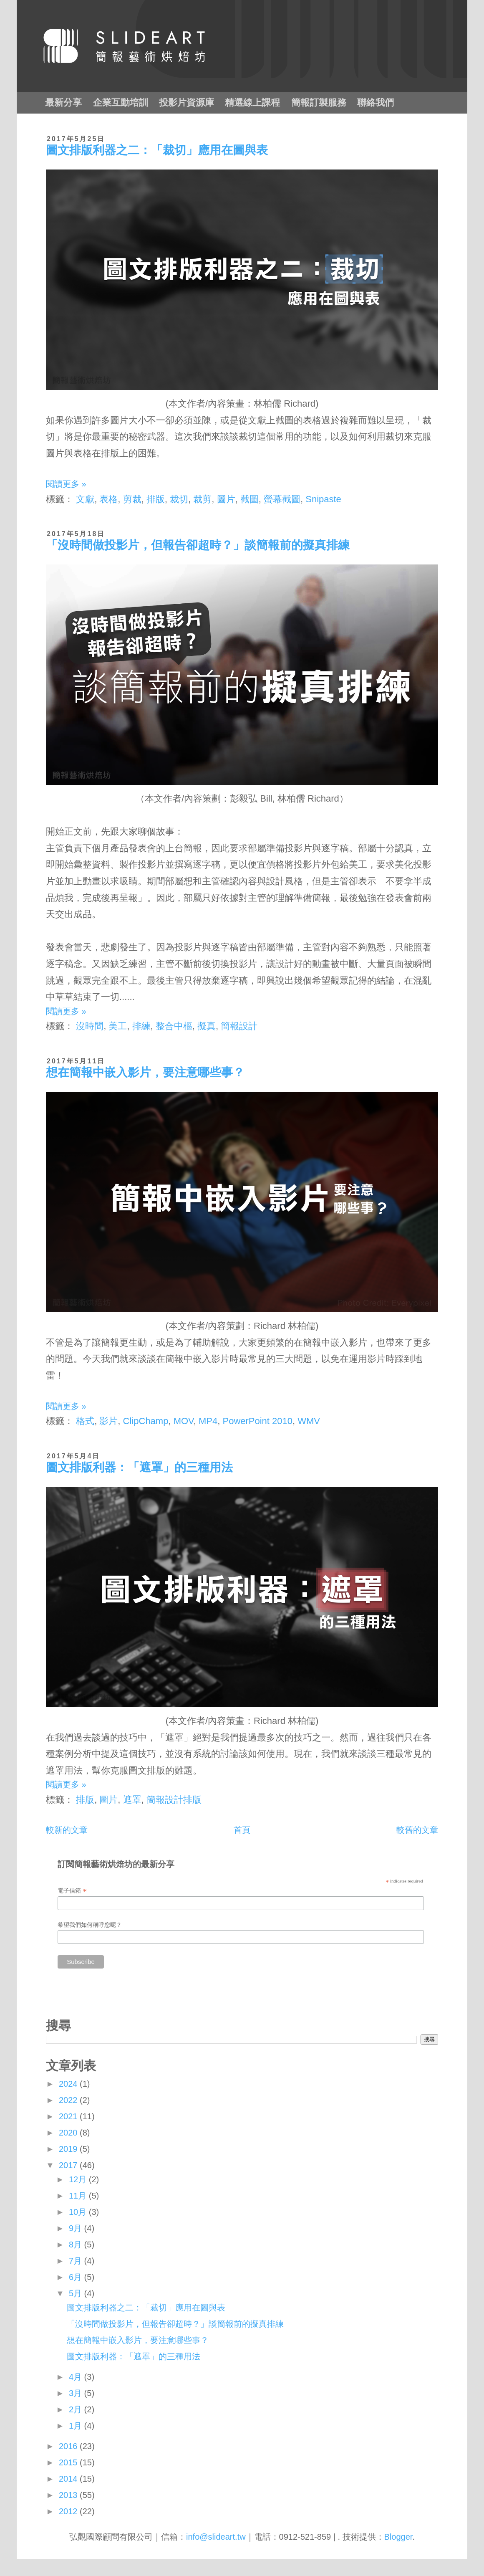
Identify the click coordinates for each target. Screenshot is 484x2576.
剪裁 (132, 499)
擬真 (206, 1026)
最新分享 (63, 102)
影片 (108, 1421)
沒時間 (89, 1026)
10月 (79, 2212)
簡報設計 (239, 1026)
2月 (76, 2409)
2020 (69, 2132)
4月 (76, 2376)
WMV (308, 1421)
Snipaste (323, 499)
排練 (141, 1026)
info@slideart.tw (216, 2536)
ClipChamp (146, 1421)
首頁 (242, 1830)
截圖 (249, 499)
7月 (76, 2260)
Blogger (398, 2536)
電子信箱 (72, 1891)
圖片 (226, 499)
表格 (108, 499)
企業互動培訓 (120, 102)
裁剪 (202, 499)
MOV (184, 1421)
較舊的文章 (417, 1830)
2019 (69, 2148)
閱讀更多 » (66, 483)
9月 (76, 2228)
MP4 (208, 1421)
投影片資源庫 (186, 102)
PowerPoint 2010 (257, 1421)
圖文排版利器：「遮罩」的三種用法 (139, 1467)
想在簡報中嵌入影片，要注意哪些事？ (145, 1072)
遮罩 (132, 1799)
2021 (69, 2116)
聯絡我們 (375, 102)
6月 (76, 2277)
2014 (69, 2478)
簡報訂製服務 (318, 102)
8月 (76, 2244)
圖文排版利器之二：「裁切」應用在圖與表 (157, 150)
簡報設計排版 (174, 1799)
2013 (69, 2495)
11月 (79, 2195)
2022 (69, 2100)
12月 (79, 2179)
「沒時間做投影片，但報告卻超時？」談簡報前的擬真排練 (198, 545)
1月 (76, 2425)
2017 (69, 2165)
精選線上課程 (252, 102)
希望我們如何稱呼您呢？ (90, 1925)
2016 (69, 2446)
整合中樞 (174, 1026)
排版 (155, 499)
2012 (69, 2511)
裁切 (179, 499)
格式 (85, 1421)
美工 (117, 1026)
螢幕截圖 (282, 499)
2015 (69, 2462)
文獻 (85, 499)
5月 (76, 2293)
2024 (69, 2083)
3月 (76, 2393)
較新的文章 (67, 1830)
